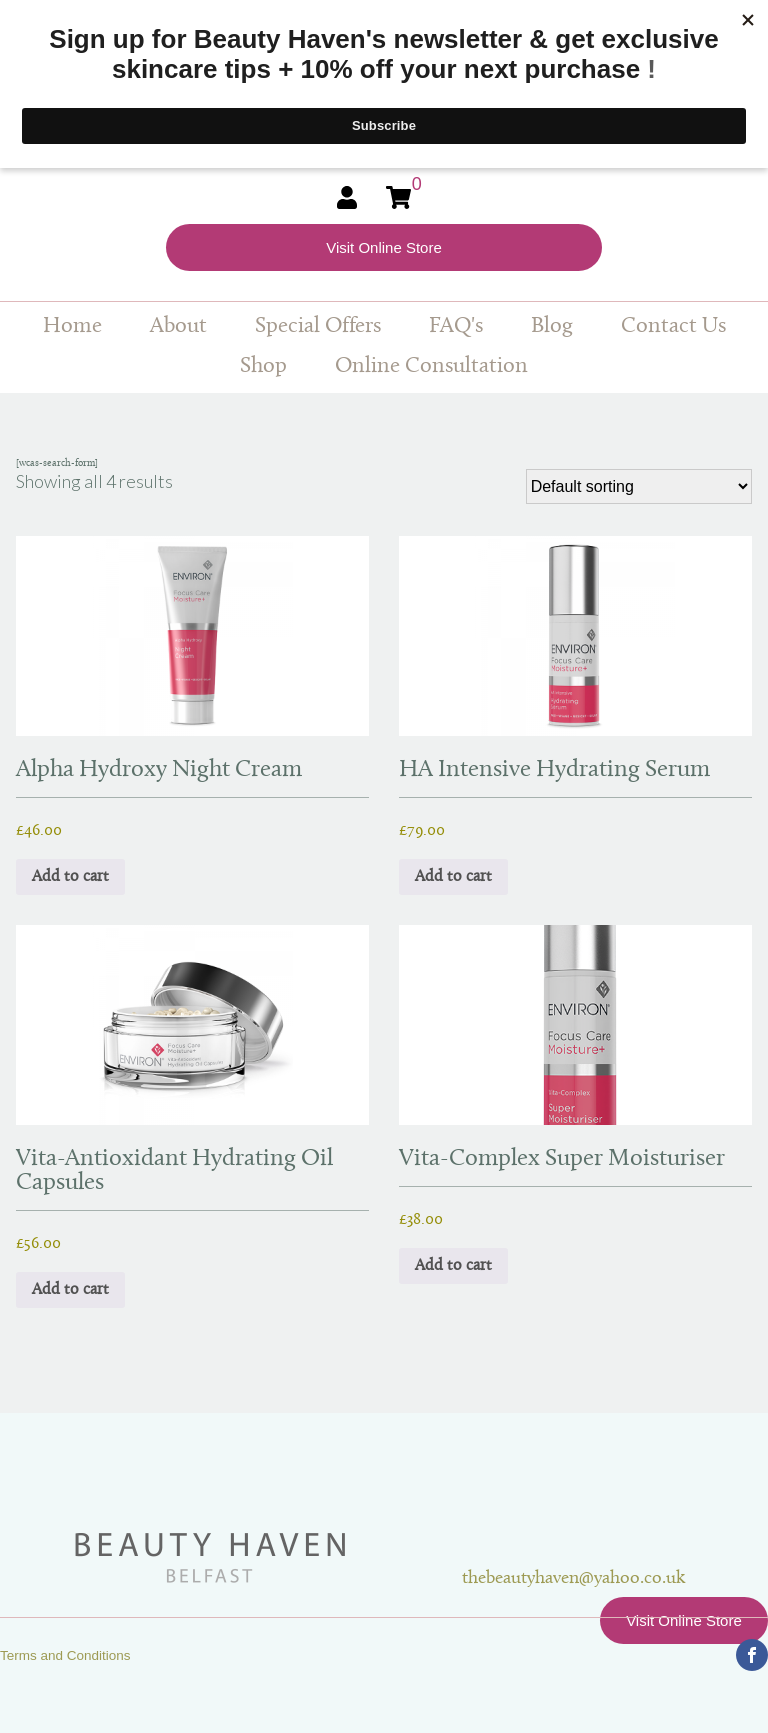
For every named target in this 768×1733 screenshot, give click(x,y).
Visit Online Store (384, 247)
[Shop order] (639, 486)
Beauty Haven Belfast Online (267, 1558)
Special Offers (318, 326)
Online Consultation (431, 366)
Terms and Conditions (65, 1655)
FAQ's (456, 326)
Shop (263, 366)
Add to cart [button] (70, 877)
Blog (552, 326)
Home (72, 326)
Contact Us (673, 326)
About (178, 326)
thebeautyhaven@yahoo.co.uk (573, 1578)
